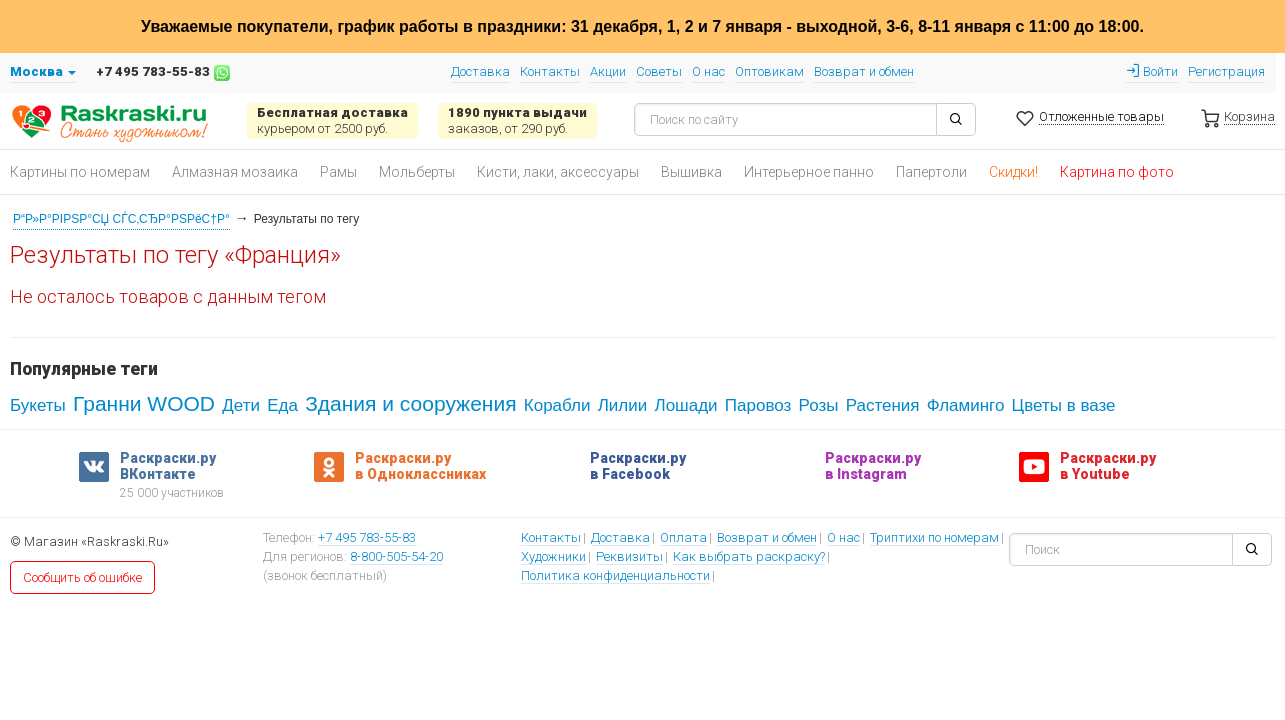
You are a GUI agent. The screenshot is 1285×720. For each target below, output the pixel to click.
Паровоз (758, 405)
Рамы (338, 172)
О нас (708, 71)
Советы (659, 71)
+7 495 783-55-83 (367, 539)
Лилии (623, 405)
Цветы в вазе (1064, 405)
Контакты (550, 71)
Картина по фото (1117, 172)
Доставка (480, 71)
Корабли (557, 405)
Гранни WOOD (144, 403)
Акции (608, 71)
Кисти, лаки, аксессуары (558, 172)
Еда (282, 405)
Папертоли (931, 172)
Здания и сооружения (410, 403)
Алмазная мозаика (235, 172)
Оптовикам (769, 71)
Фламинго (966, 405)
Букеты (38, 405)
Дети (241, 405)
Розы (819, 405)
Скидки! (1013, 172)
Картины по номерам (80, 172)
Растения (883, 405)
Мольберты (417, 172)
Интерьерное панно (809, 172)
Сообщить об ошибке (82, 577)
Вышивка (691, 172)
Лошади (685, 405)
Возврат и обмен (864, 71)
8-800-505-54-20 (396, 558)
